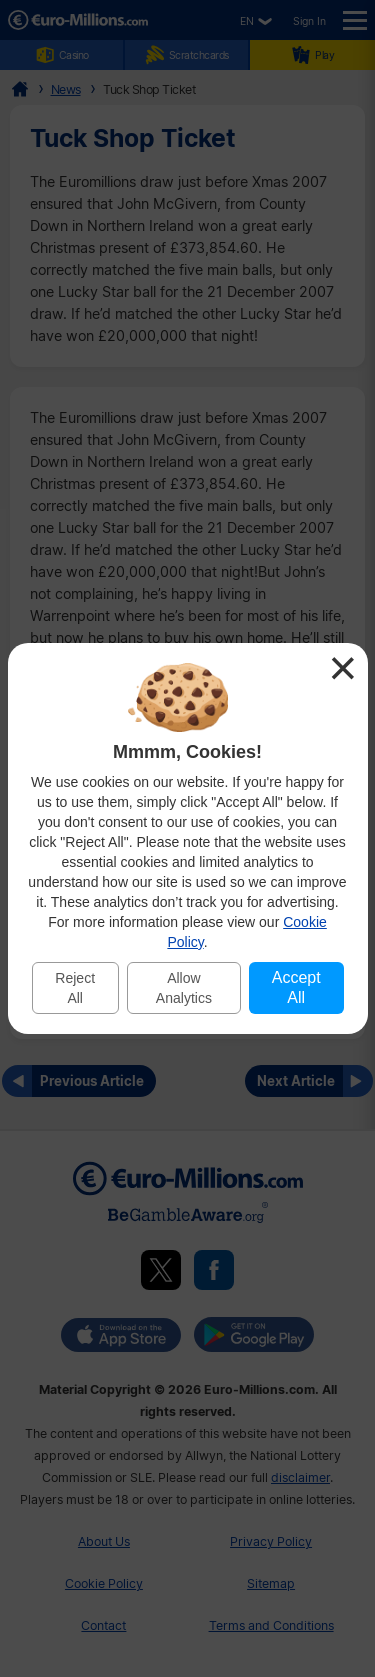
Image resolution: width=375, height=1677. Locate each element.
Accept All (296, 987)
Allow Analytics (184, 988)
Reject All (75, 988)
